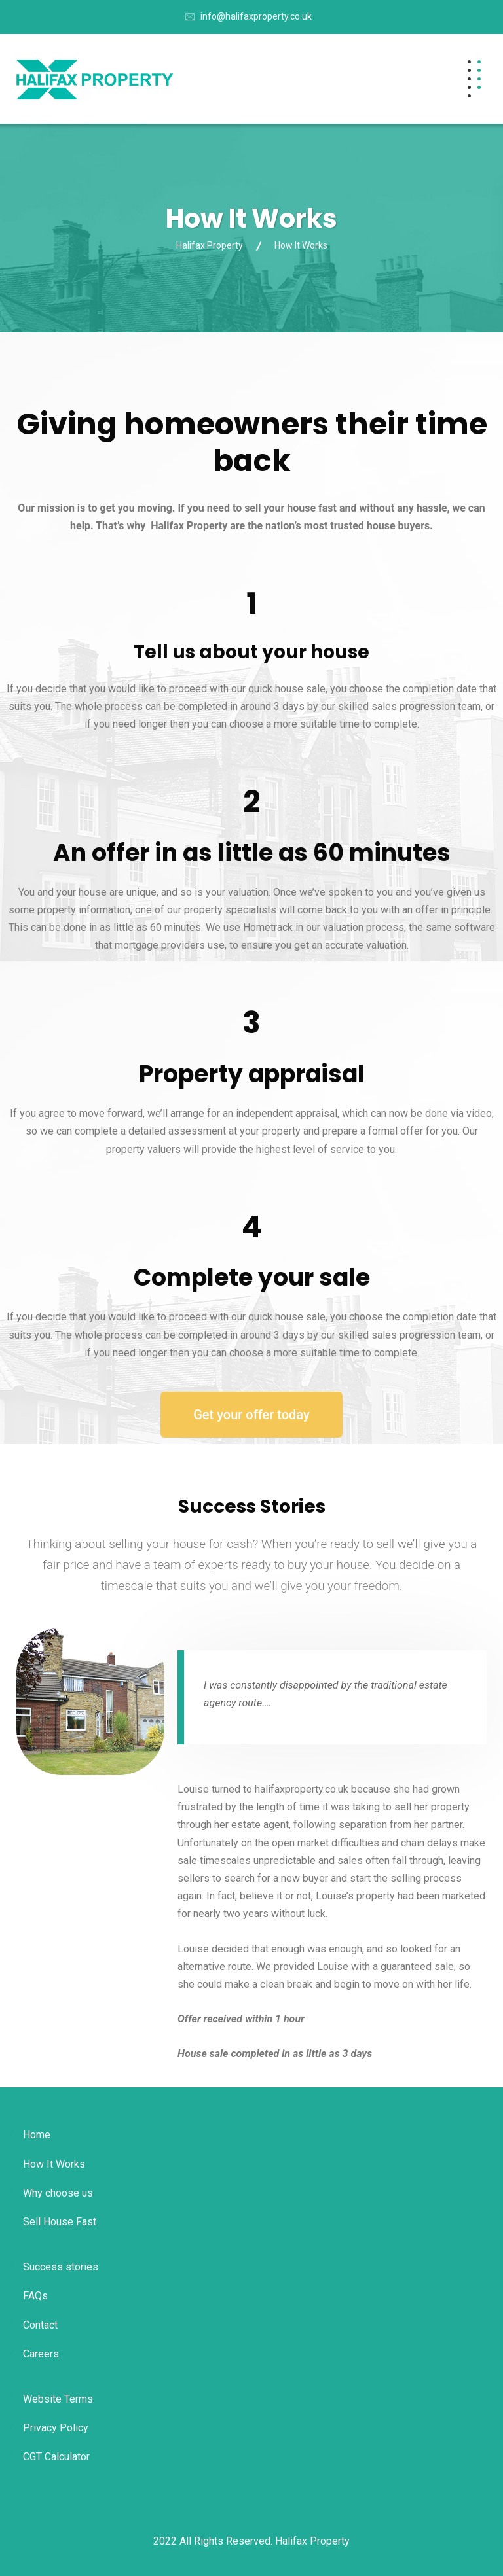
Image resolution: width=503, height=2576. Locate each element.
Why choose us (58, 2193)
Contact (40, 2325)
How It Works (54, 2164)
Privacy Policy (55, 2428)
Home (36, 2134)
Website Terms (58, 2399)
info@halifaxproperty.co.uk (256, 16)
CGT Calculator (56, 2456)
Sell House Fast (59, 2221)
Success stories (60, 2267)
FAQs (35, 2295)
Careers (41, 2354)
